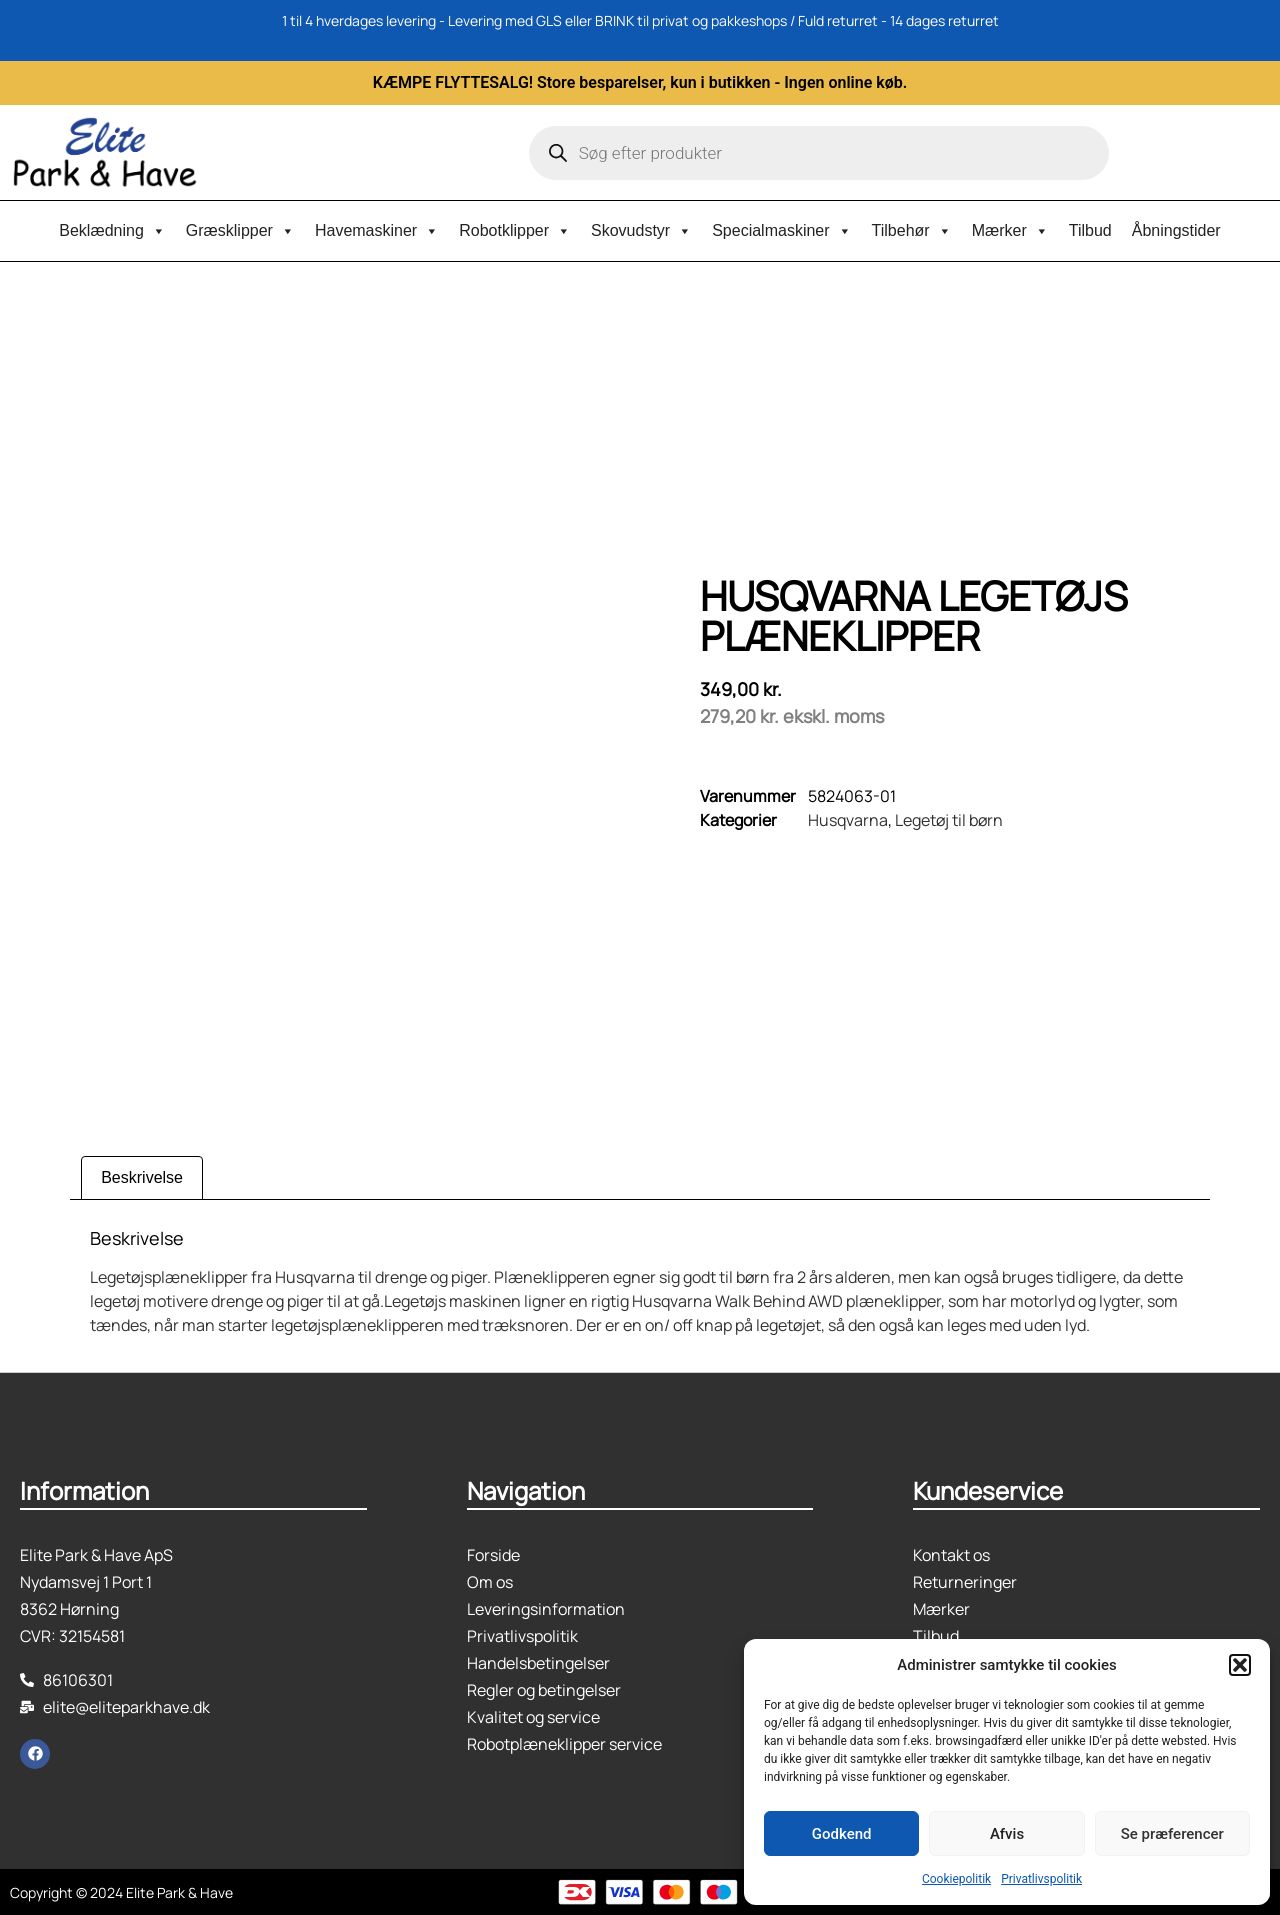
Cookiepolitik (956, 1879)
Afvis (1007, 1834)
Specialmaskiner (781, 231)
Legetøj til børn (949, 820)
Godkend (842, 1834)
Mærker (1010, 231)
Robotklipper (515, 231)
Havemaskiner (377, 231)
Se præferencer (1172, 1834)
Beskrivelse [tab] (142, 1177)
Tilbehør (912, 231)
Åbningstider (1176, 230)
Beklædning (112, 231)
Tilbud (1090, 230)
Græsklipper (240, 231)
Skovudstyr (641, 231)
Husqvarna (848, 820)
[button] (1240, 1665)
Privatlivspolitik (1041, 1879)
